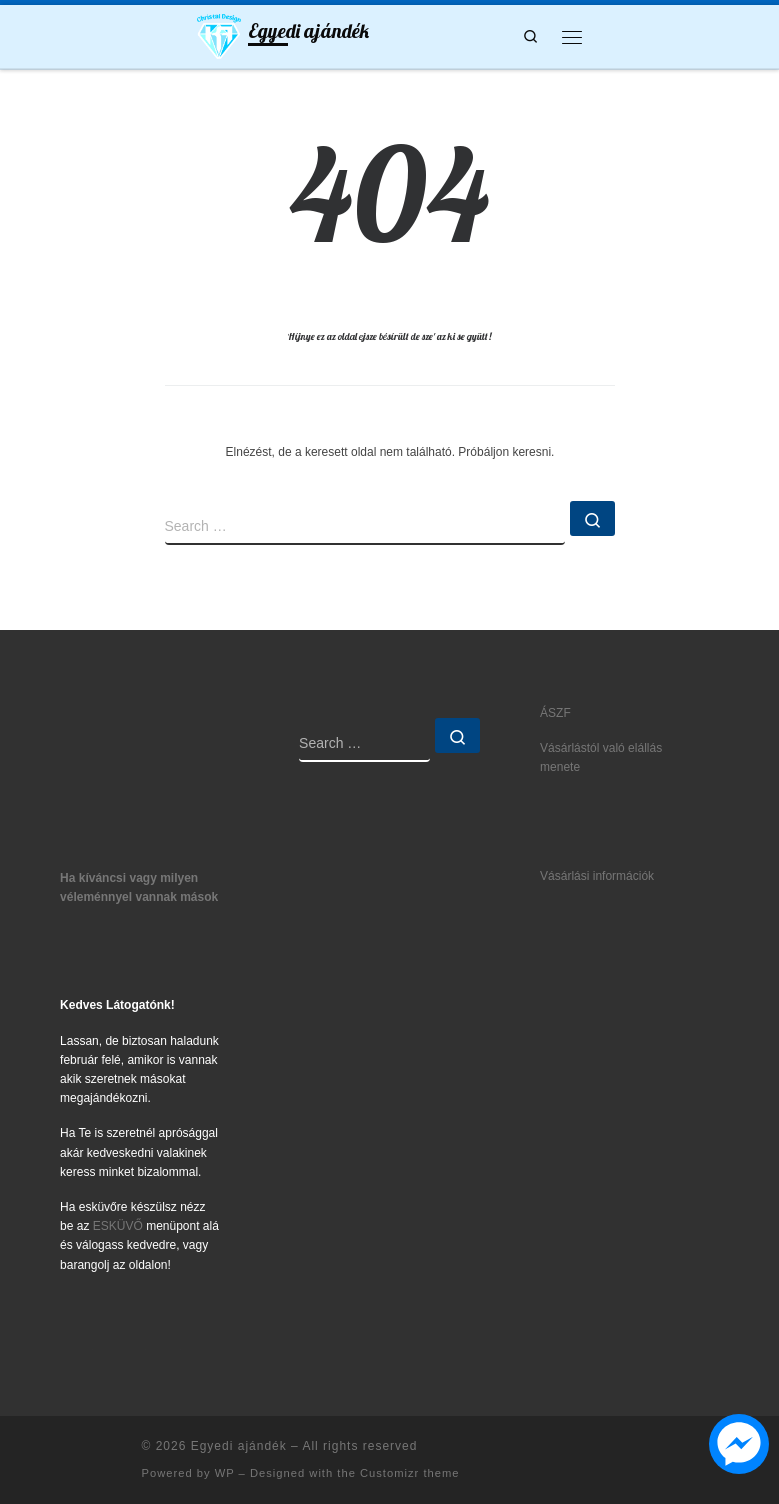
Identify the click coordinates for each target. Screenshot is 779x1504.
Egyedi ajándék (239, 1446)
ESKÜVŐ (118, 1226)
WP (225, 1473)
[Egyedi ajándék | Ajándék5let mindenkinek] (219, 34)
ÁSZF (555, 713)
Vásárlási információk (597, 876)
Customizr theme (410, 1473)
